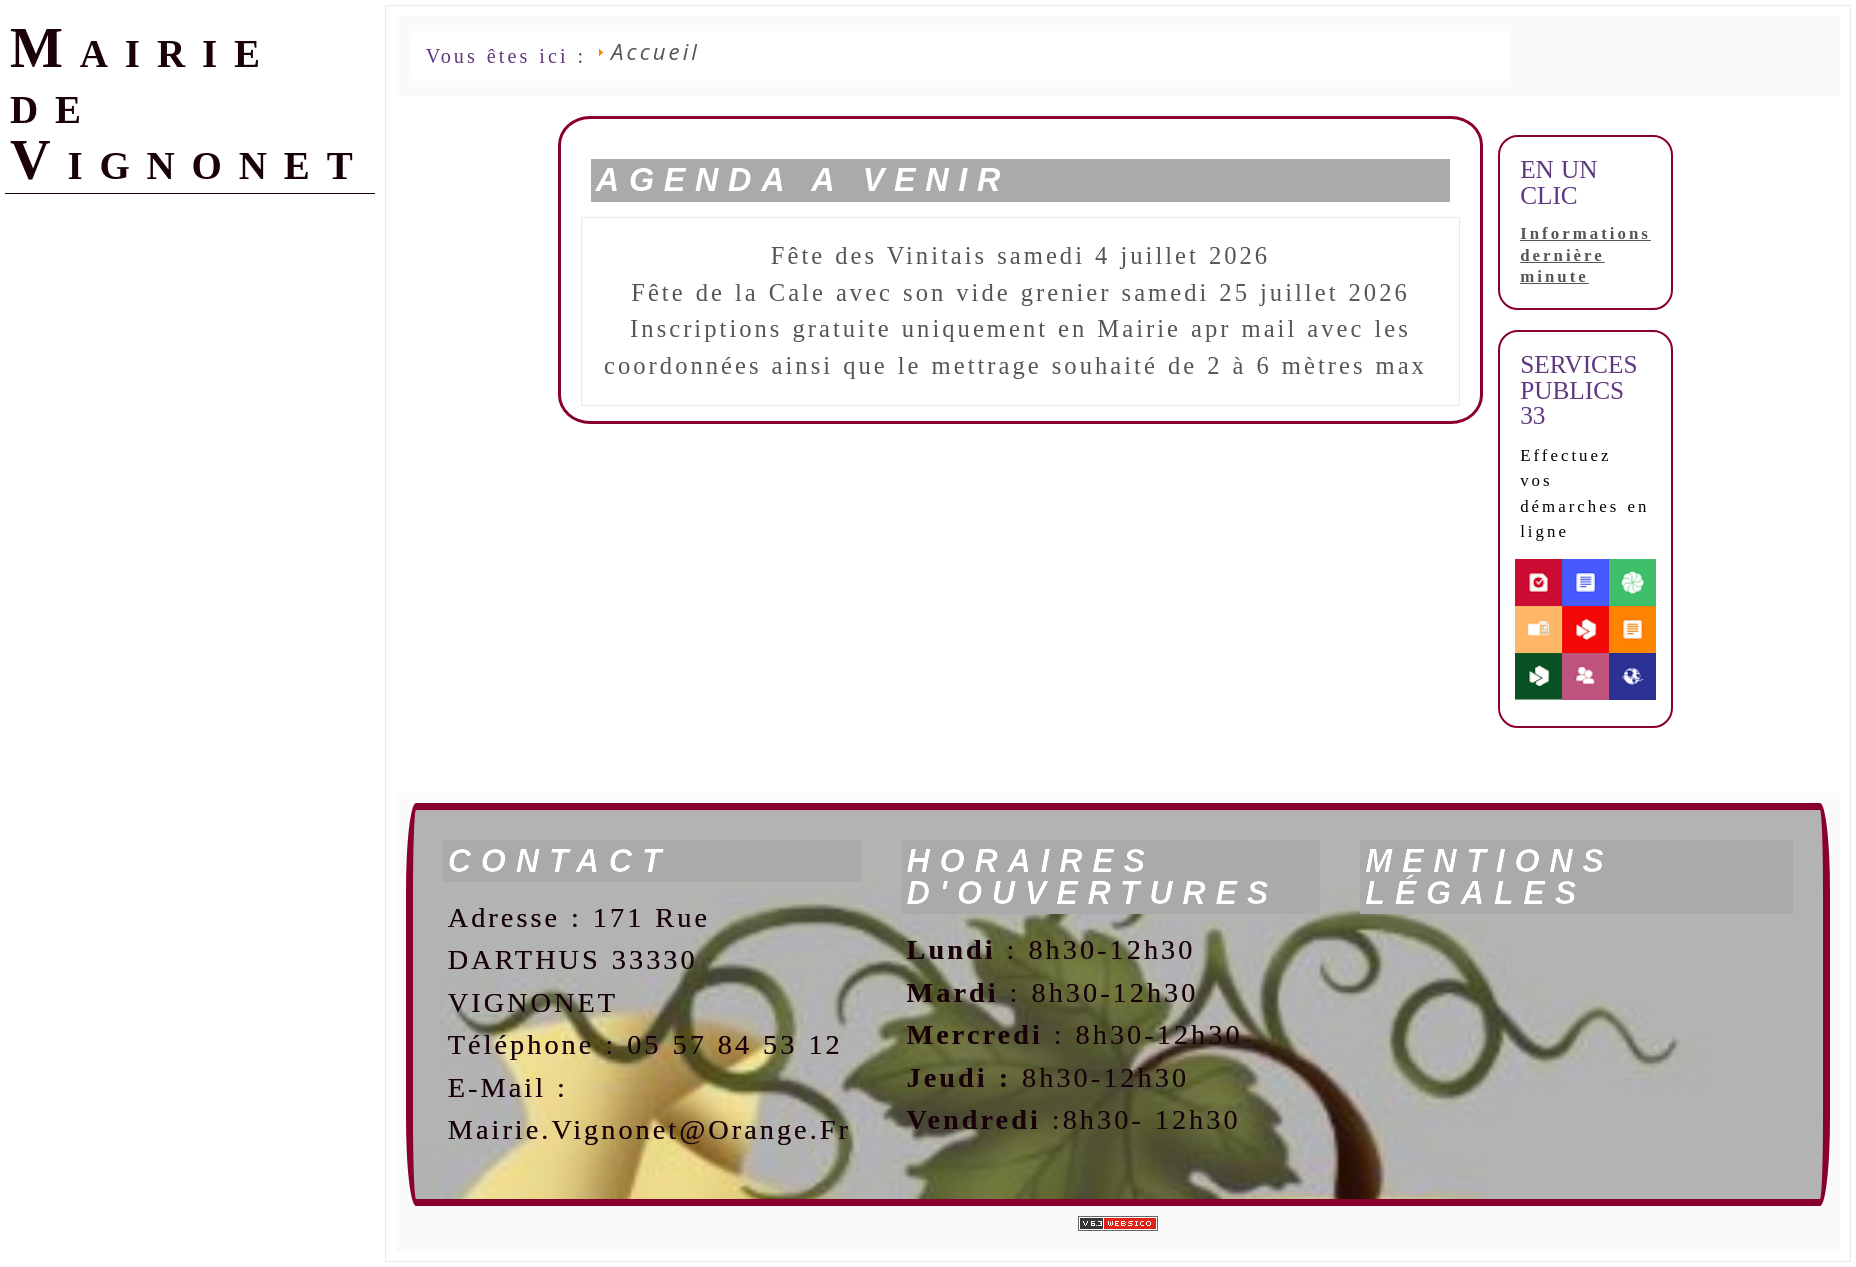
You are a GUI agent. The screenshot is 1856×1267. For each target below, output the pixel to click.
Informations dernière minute (1585, 255)
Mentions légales (1489, 877)
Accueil (655, 51)
